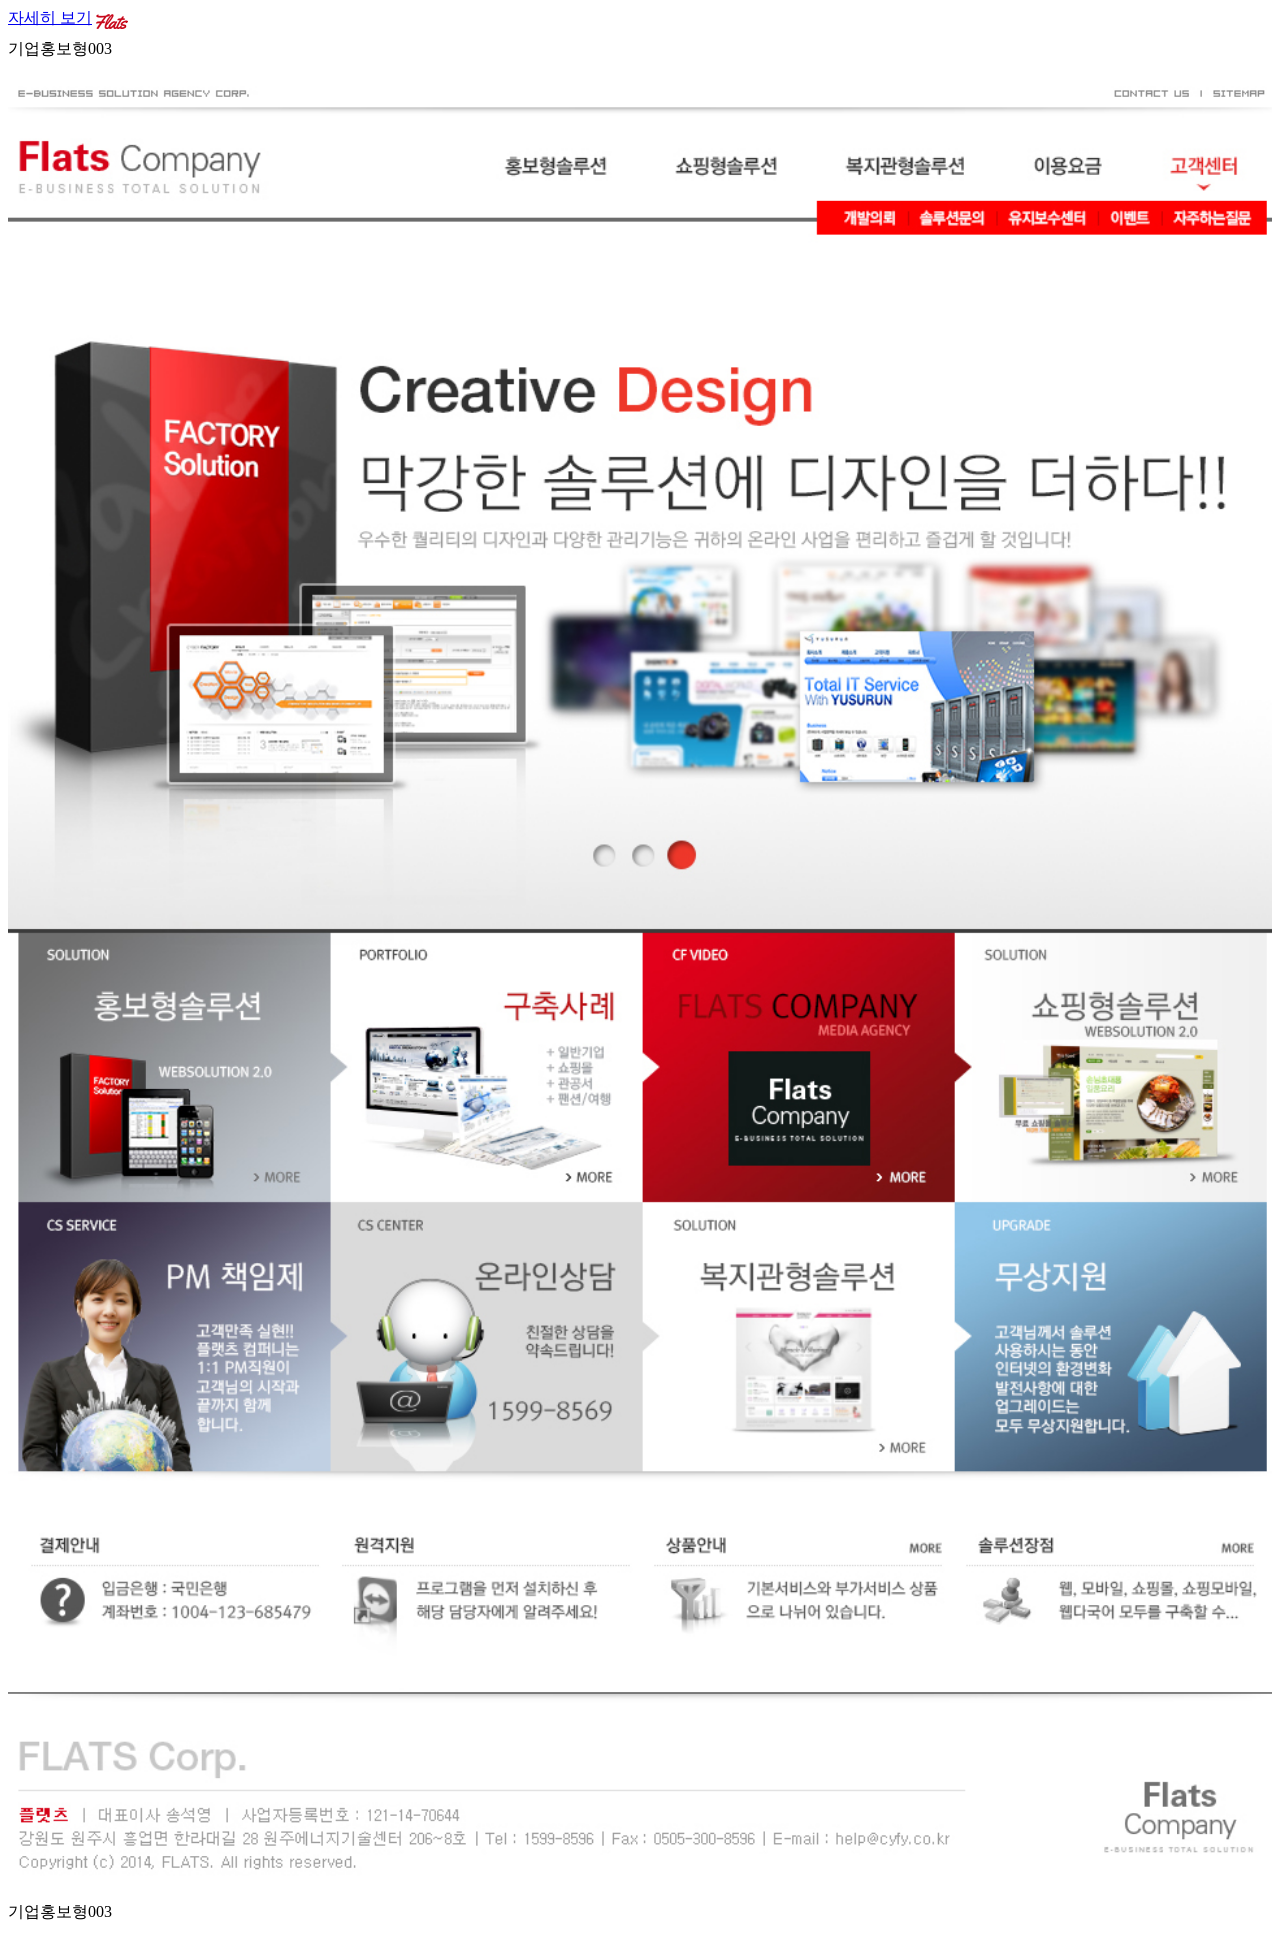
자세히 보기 (50, 17)
